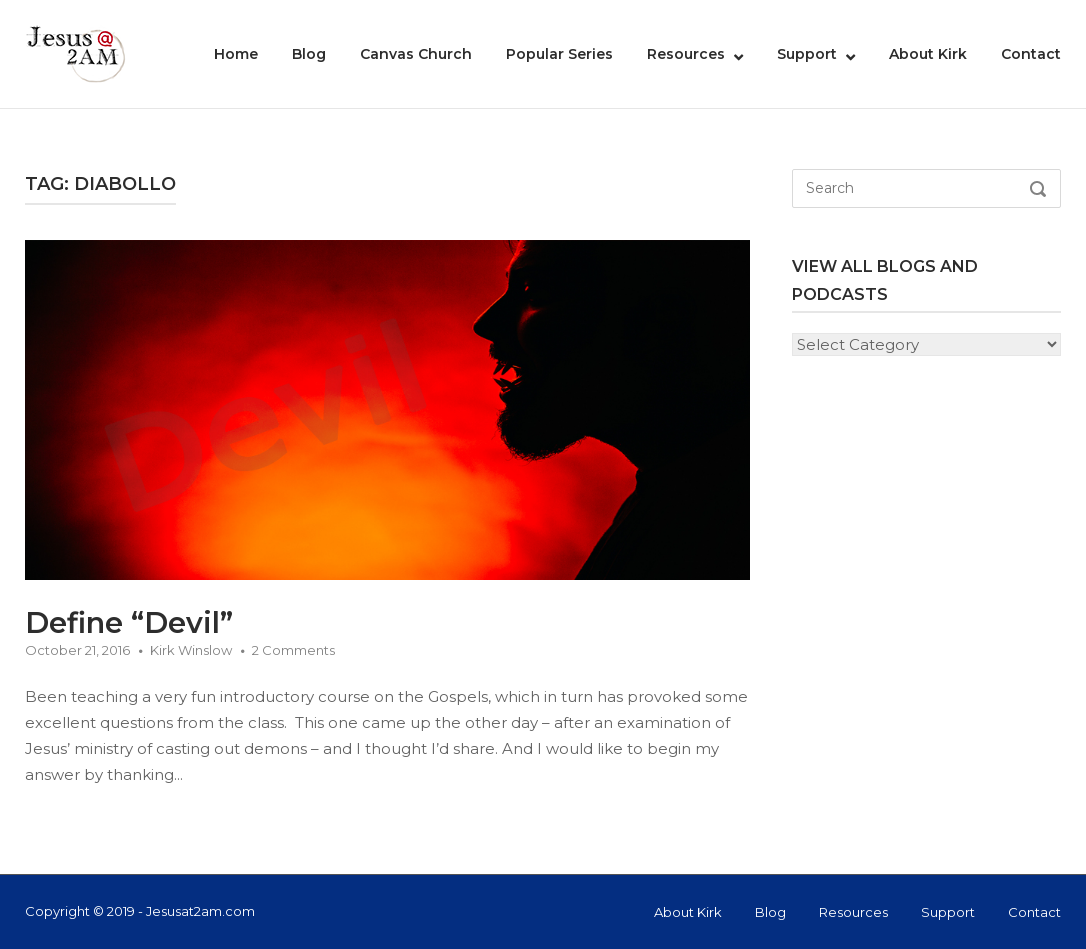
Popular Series (559, 54)
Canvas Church (416, 54)
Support (807, 54)
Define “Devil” (129, 622)
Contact (1031, 54)
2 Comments (293, 650)
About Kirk (928, 54)
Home (236, 54)
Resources (686, 54)
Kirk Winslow (191, 650)
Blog (309, 54)
